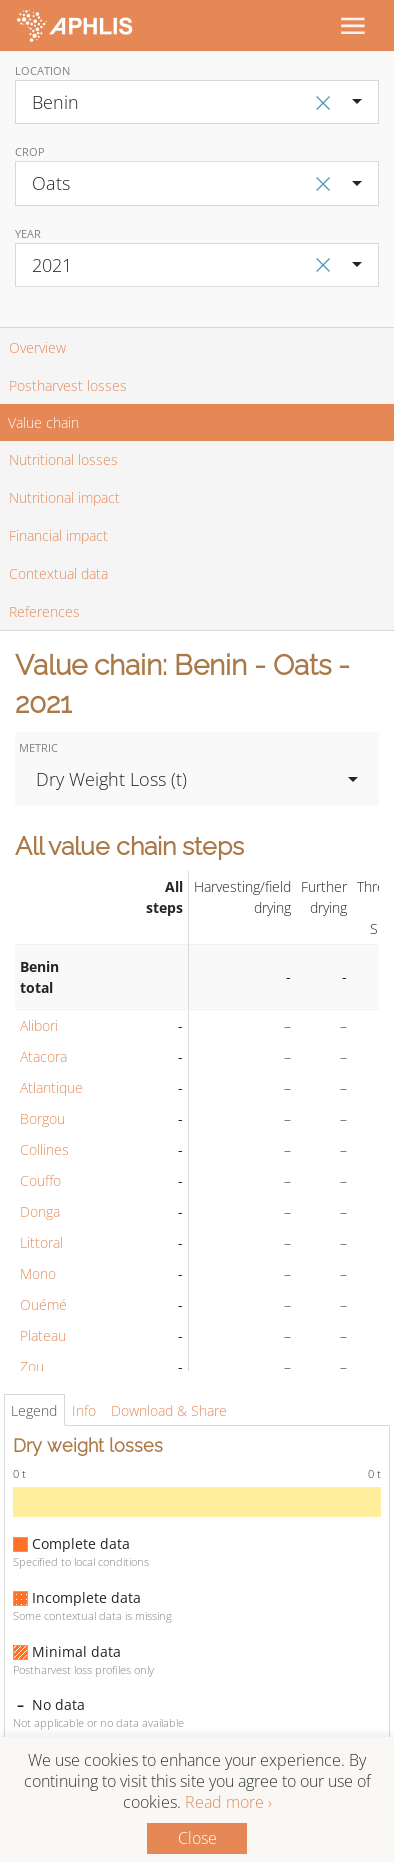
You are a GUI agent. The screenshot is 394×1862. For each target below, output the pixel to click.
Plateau (43, 1335)
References (44, 611)
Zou (32, 1366)
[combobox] (197, 102)
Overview (37, 347)
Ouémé (43, 1304)
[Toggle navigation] (352, 25)
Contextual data (58, 573)
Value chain (43, 422)
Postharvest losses (68, 385)
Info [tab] (84, 1410)
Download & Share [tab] (169, 1410)
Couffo (40, 1180)
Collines (44, 1149)
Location (42, 70)
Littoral (41, 1242)
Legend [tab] (34, 1410)
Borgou (42, 1118)
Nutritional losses (63, 459)
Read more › (228, 1802)
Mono (38, 1273)
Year (28, 233)
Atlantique (51, 1087)
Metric (38, 747)
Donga (40, 1211)
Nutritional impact (64, 497)
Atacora (43, 1056)
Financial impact (58, 535)
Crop (30, 151)
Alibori (39, 1025)
